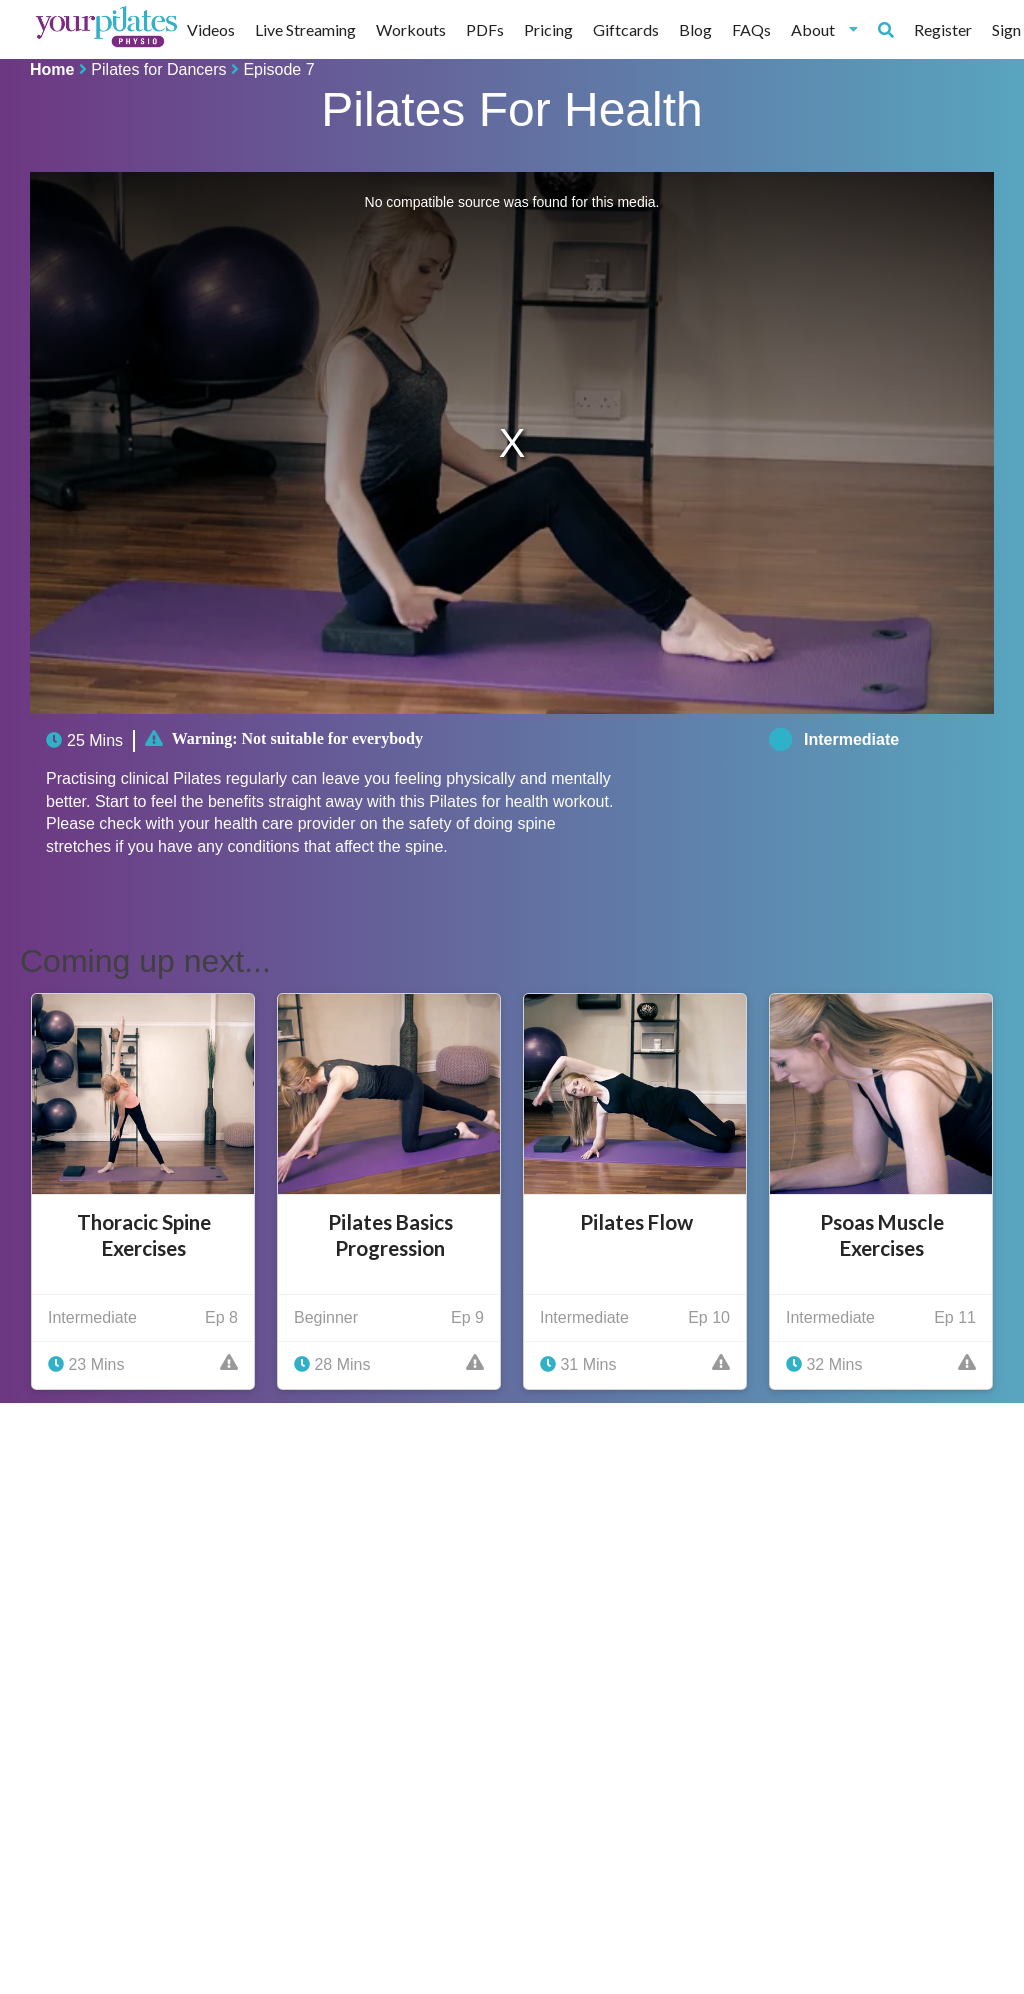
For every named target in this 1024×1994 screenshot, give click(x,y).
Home (52, 69)
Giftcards (626, 29)
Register (943, 29)
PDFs (485, 29)
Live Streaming (305, 29)
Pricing (548, 29)
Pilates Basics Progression (390, 1235)
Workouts (411, 29)
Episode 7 (278, 69)
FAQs (751, 29)
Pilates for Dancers (158, 69)
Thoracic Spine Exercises (144, 1235)
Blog (695, 29)
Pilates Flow (636, 1222)
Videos (211, 29)
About (824, 29)
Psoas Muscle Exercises (882, 1235)
